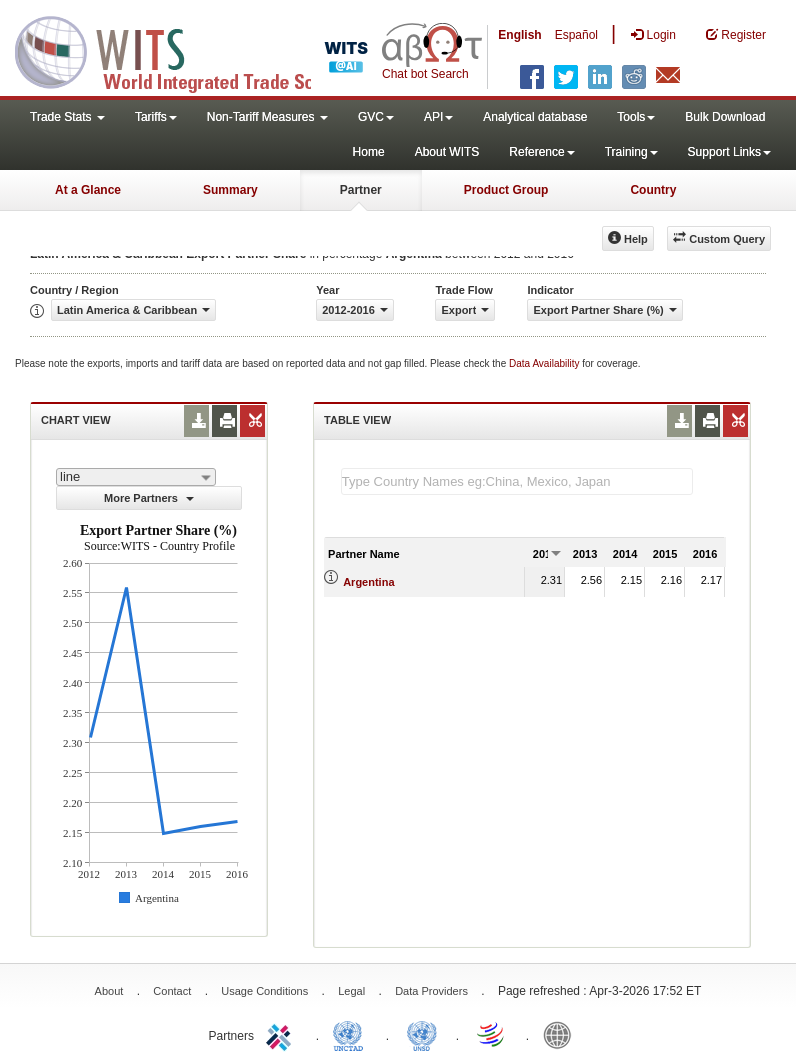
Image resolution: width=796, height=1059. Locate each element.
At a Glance (88, 190)
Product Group (506, 190)
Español (576, 35)
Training (631, 152)
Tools (636, 117)
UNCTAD (352, 1034)
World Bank (562, 1034)
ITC (282, 1034)
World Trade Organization (492, 1034)
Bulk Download (725, 117)
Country (653, 190)
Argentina (368, 582)
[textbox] (517, 481)
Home (369, 152)
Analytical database (535, 117)
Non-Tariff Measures (267, 117)
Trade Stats (67, 117)
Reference (541, 152)
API (438, 117)
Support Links (729, 152)
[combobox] (136, 477)
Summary (230, 190)
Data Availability (545, 363)
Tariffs (156, 117)
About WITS (447, 152)
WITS (200, 50)
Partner (361, 190)
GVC (376, 117)
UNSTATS (422, 1034)
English (519, 35)
